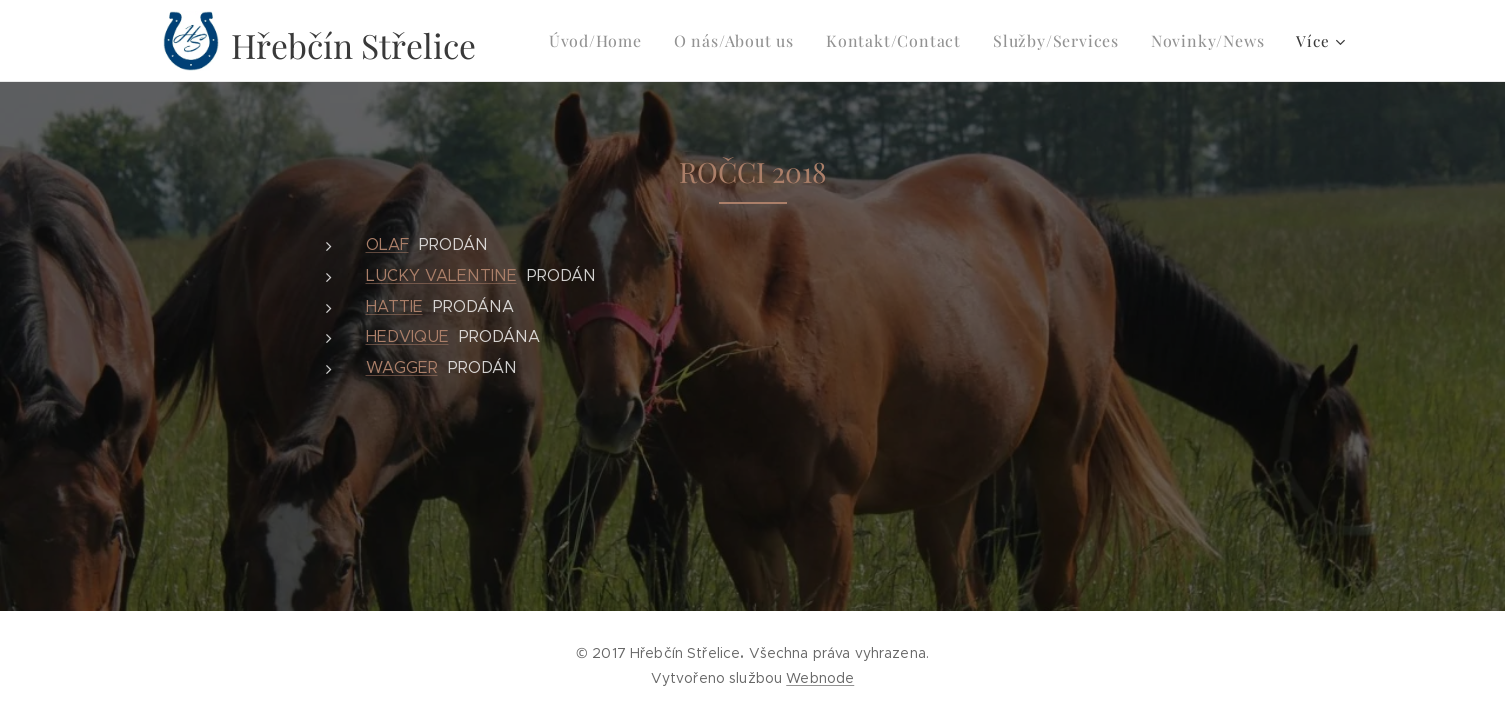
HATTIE (393, 306)
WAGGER (401, 367)
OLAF (386, 244)
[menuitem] (630, 41)
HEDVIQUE (406, 336)
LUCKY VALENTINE (440, 275)
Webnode (820, 678)
